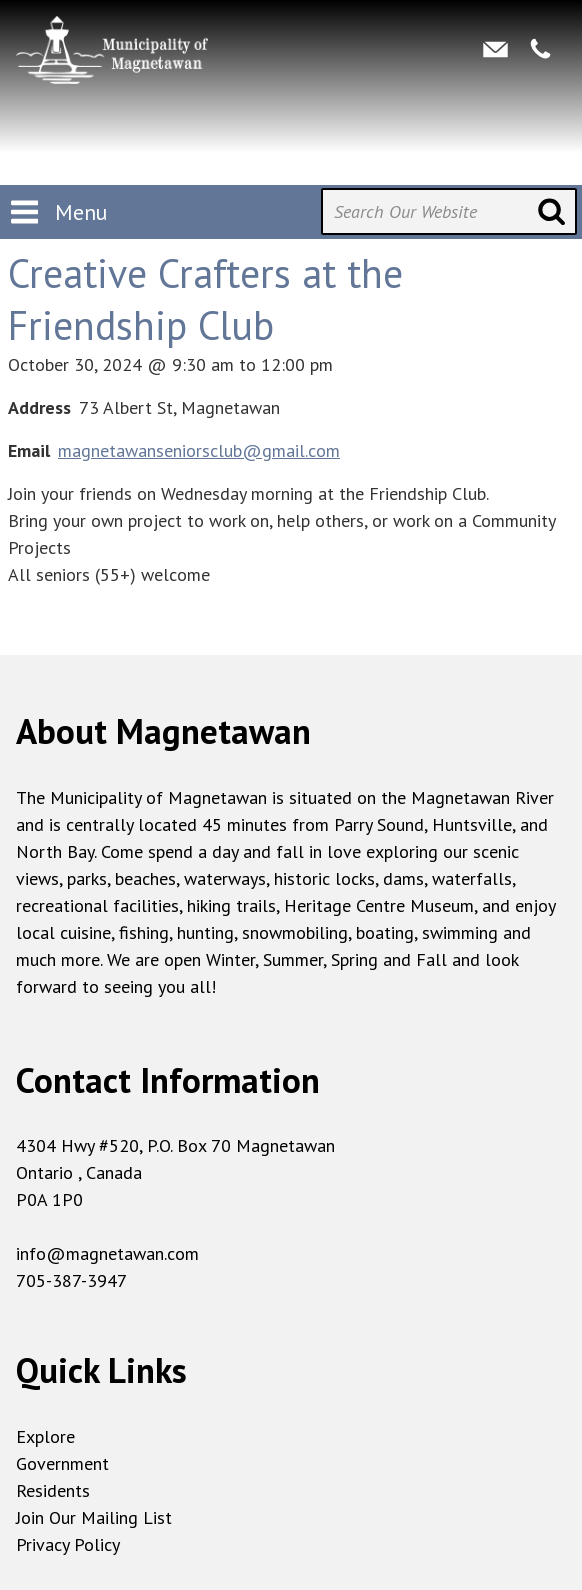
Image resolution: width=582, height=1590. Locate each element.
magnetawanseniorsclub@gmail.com (199, 450)
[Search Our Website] (449, 211)
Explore (45, 1436)
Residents (53, 1490)
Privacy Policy (68, 1544)
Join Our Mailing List (94, 1517)
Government (62, 1463)
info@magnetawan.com (107, 1253)
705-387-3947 (71, 1280)
